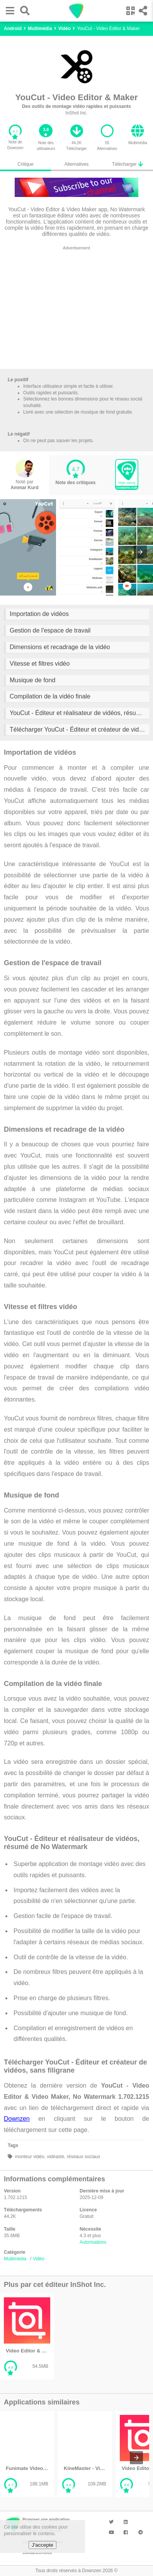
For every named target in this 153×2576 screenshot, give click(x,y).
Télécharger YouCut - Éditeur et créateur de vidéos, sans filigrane (79, 729)
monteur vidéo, (30, 2156)
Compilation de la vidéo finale (50, 696)
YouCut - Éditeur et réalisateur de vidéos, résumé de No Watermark (79, 713)
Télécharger (127, 164)
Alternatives (77, 164)
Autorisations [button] (93, 2242)
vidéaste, (55, 2156)
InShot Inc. (76, 113)
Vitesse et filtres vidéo (40, 663)
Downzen (17, 2118)
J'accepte (42, 2545)
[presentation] (140, 552)
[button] (8, 10)
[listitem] (27, 2336)
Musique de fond (32, 680)
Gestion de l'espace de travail (50, 630)
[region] (76, 309)
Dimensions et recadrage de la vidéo (60, 647)
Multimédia (15, 2258)
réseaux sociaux (82, 2156)
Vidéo (38, 2258)
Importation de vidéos (39, 614)
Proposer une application (46, 2519)
